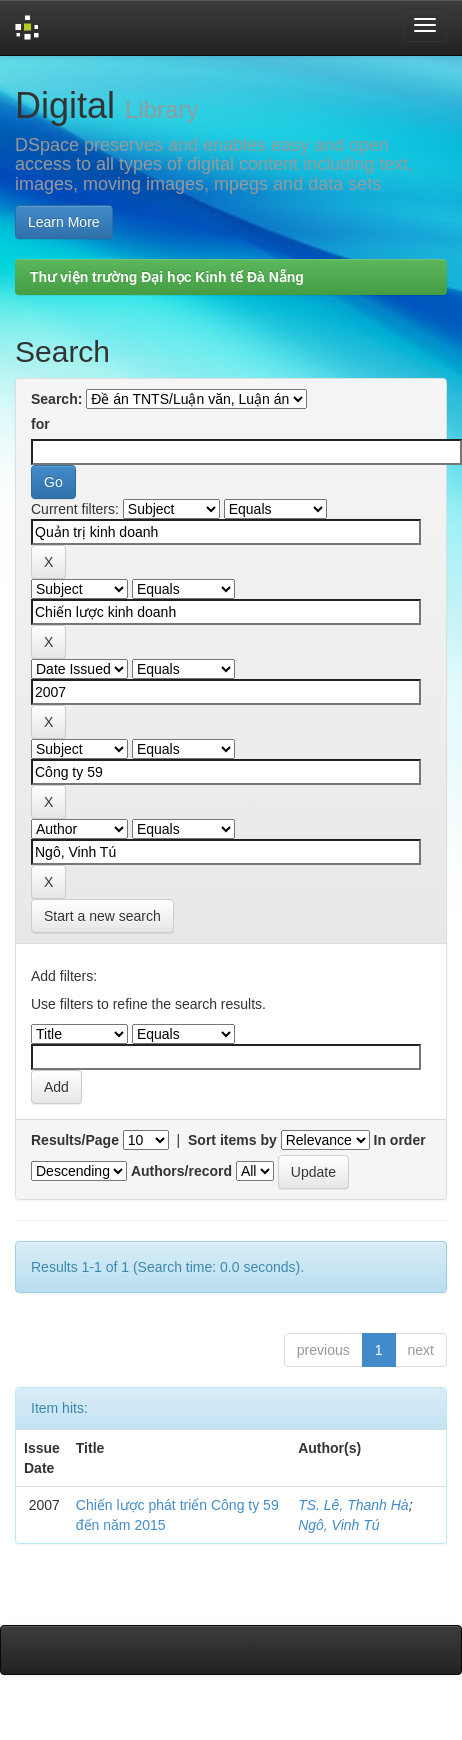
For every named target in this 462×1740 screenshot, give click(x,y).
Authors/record (181, 1171)
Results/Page (75, 1140)
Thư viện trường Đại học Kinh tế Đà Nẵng (167, 277)
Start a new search (102, 916)
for (40, 424)
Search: (56, 399)
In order (400, 1140)
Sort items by (232, 1140)
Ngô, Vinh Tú (338, 1525)
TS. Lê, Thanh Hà (353, 1505)
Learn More (64, 222)
